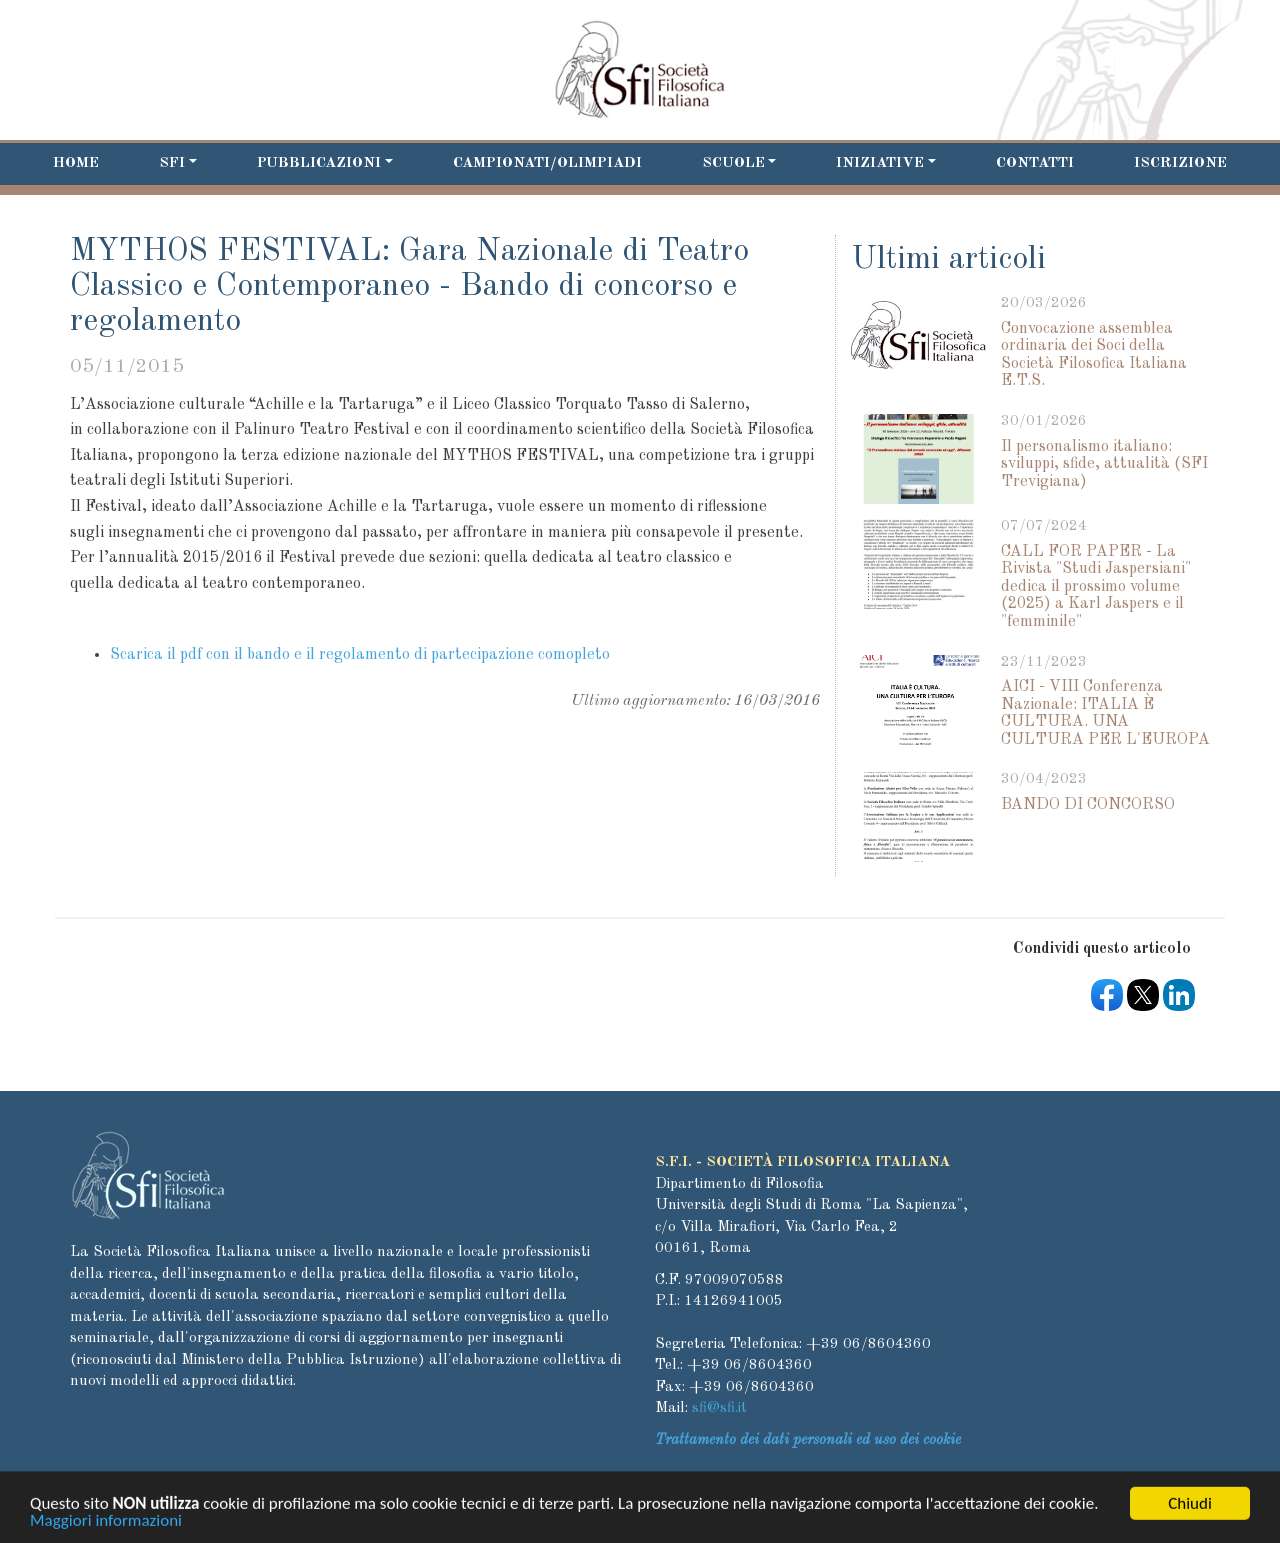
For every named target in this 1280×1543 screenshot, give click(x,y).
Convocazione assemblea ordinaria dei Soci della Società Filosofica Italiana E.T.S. (1094, 355)
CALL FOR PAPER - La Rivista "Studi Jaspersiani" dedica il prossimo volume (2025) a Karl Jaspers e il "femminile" (1096, 587)
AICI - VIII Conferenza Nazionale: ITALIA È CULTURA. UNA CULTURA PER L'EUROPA (1105, 713)
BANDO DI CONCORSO (1088, 805)
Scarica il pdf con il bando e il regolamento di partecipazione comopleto (360, 655)
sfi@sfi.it (719, 1408)
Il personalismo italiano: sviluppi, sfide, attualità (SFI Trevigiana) (1104, 464)
